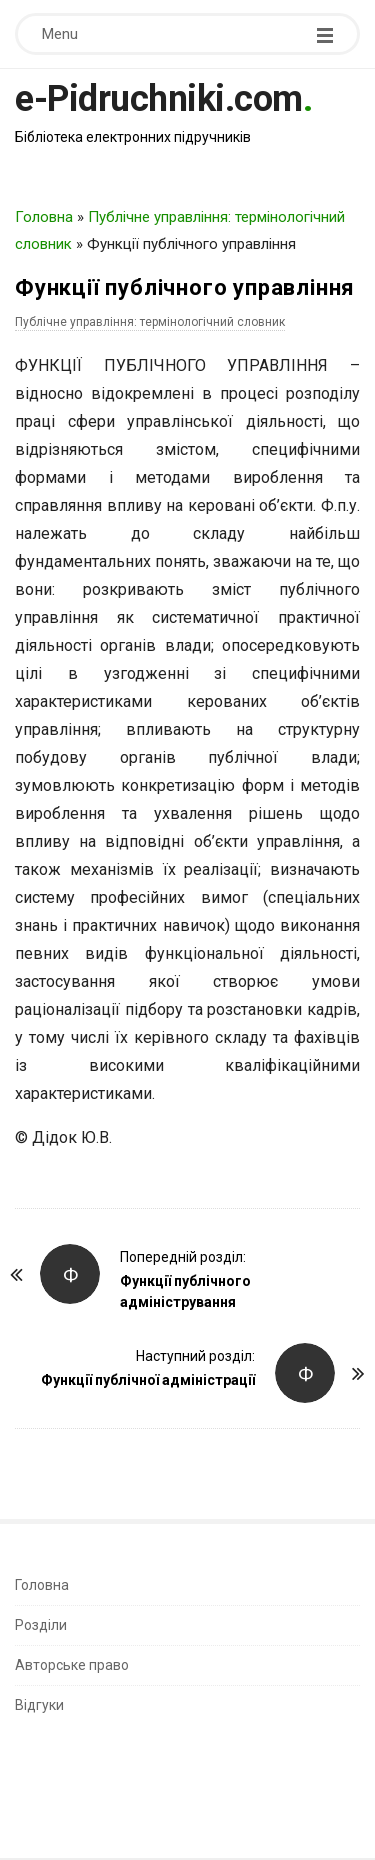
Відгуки (39, 1705)
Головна (44, 217)
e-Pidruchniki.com (159, 99)
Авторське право (72, 1665)
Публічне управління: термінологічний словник (150, 322)
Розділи (41, 1625)
